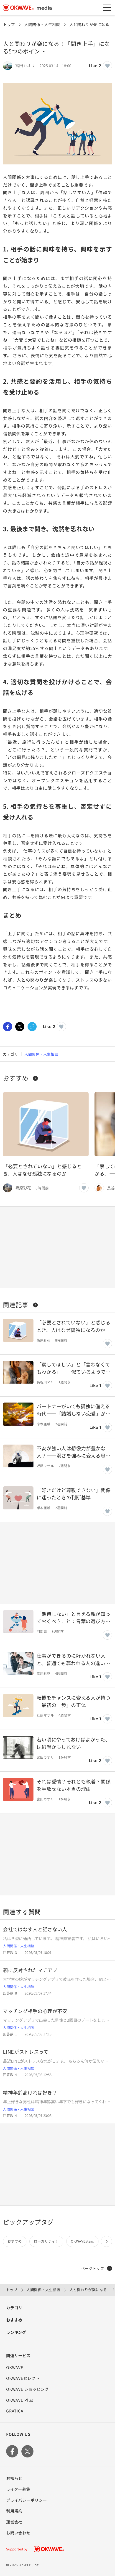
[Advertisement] (57, 1247)
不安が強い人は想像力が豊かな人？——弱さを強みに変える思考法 (73, 1452)
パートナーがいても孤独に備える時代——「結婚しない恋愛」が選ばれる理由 (74, 1410)
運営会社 (14, 2522)
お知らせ (14, 2478)
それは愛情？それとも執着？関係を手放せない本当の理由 (74, 1785)
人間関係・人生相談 (42, 24)
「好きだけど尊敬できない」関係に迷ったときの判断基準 (74, 1493)
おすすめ (20, 1077)
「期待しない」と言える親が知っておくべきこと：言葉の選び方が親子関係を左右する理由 (73, 1617)
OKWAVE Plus (19, 2400)
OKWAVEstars (82, 2241)
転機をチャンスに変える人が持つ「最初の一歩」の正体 (73, 1701)
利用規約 (14, 2511)
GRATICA (14, 2411)
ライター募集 (18, 2489)
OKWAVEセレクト (23, 2378)
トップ (9, 24)
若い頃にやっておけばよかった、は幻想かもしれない (73, 1743)
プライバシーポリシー (26, 2500)
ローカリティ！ (46, 2241)
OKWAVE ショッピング (27, 2389)
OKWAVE (14, 2367)
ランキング (16, 2332)
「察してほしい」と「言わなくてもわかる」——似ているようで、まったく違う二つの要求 (73, 1368)
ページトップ (96, 2268)
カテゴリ (14, 2307)
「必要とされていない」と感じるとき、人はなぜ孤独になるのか (42, 1170)
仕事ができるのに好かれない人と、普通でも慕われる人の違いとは (73, 1659)
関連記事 (20, 1304)
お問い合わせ (18, 2533)
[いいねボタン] (107, 65)
